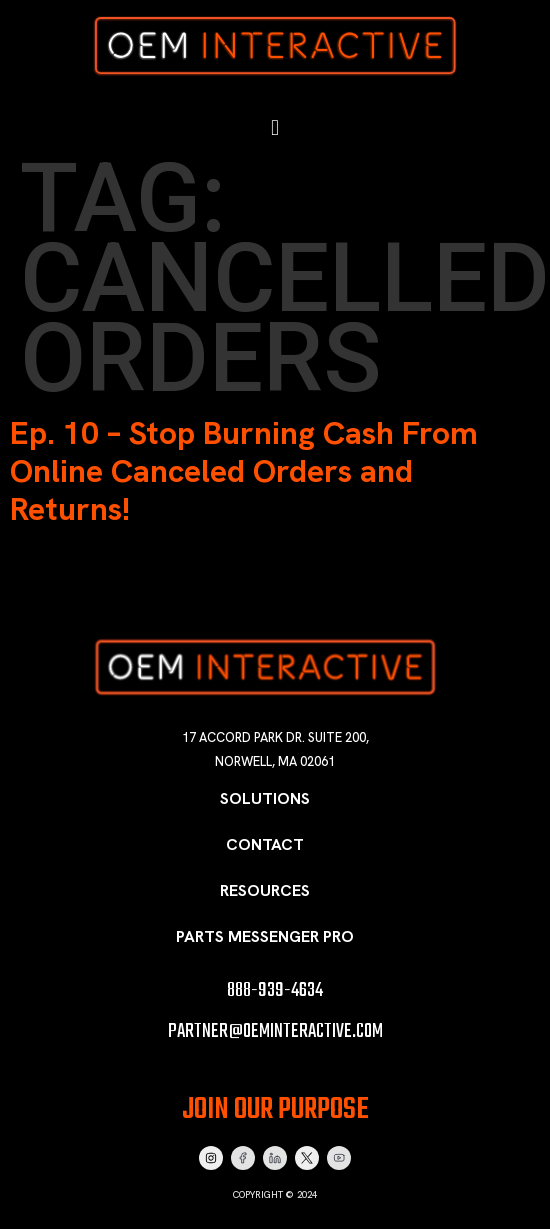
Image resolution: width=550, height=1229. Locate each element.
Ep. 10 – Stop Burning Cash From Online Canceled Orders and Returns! (244, 471)
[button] (274, 128)
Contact (265, 844)
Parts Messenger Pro (265, 936)
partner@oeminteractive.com (275, 1031)
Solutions (265, 798)
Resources (265, 890)
